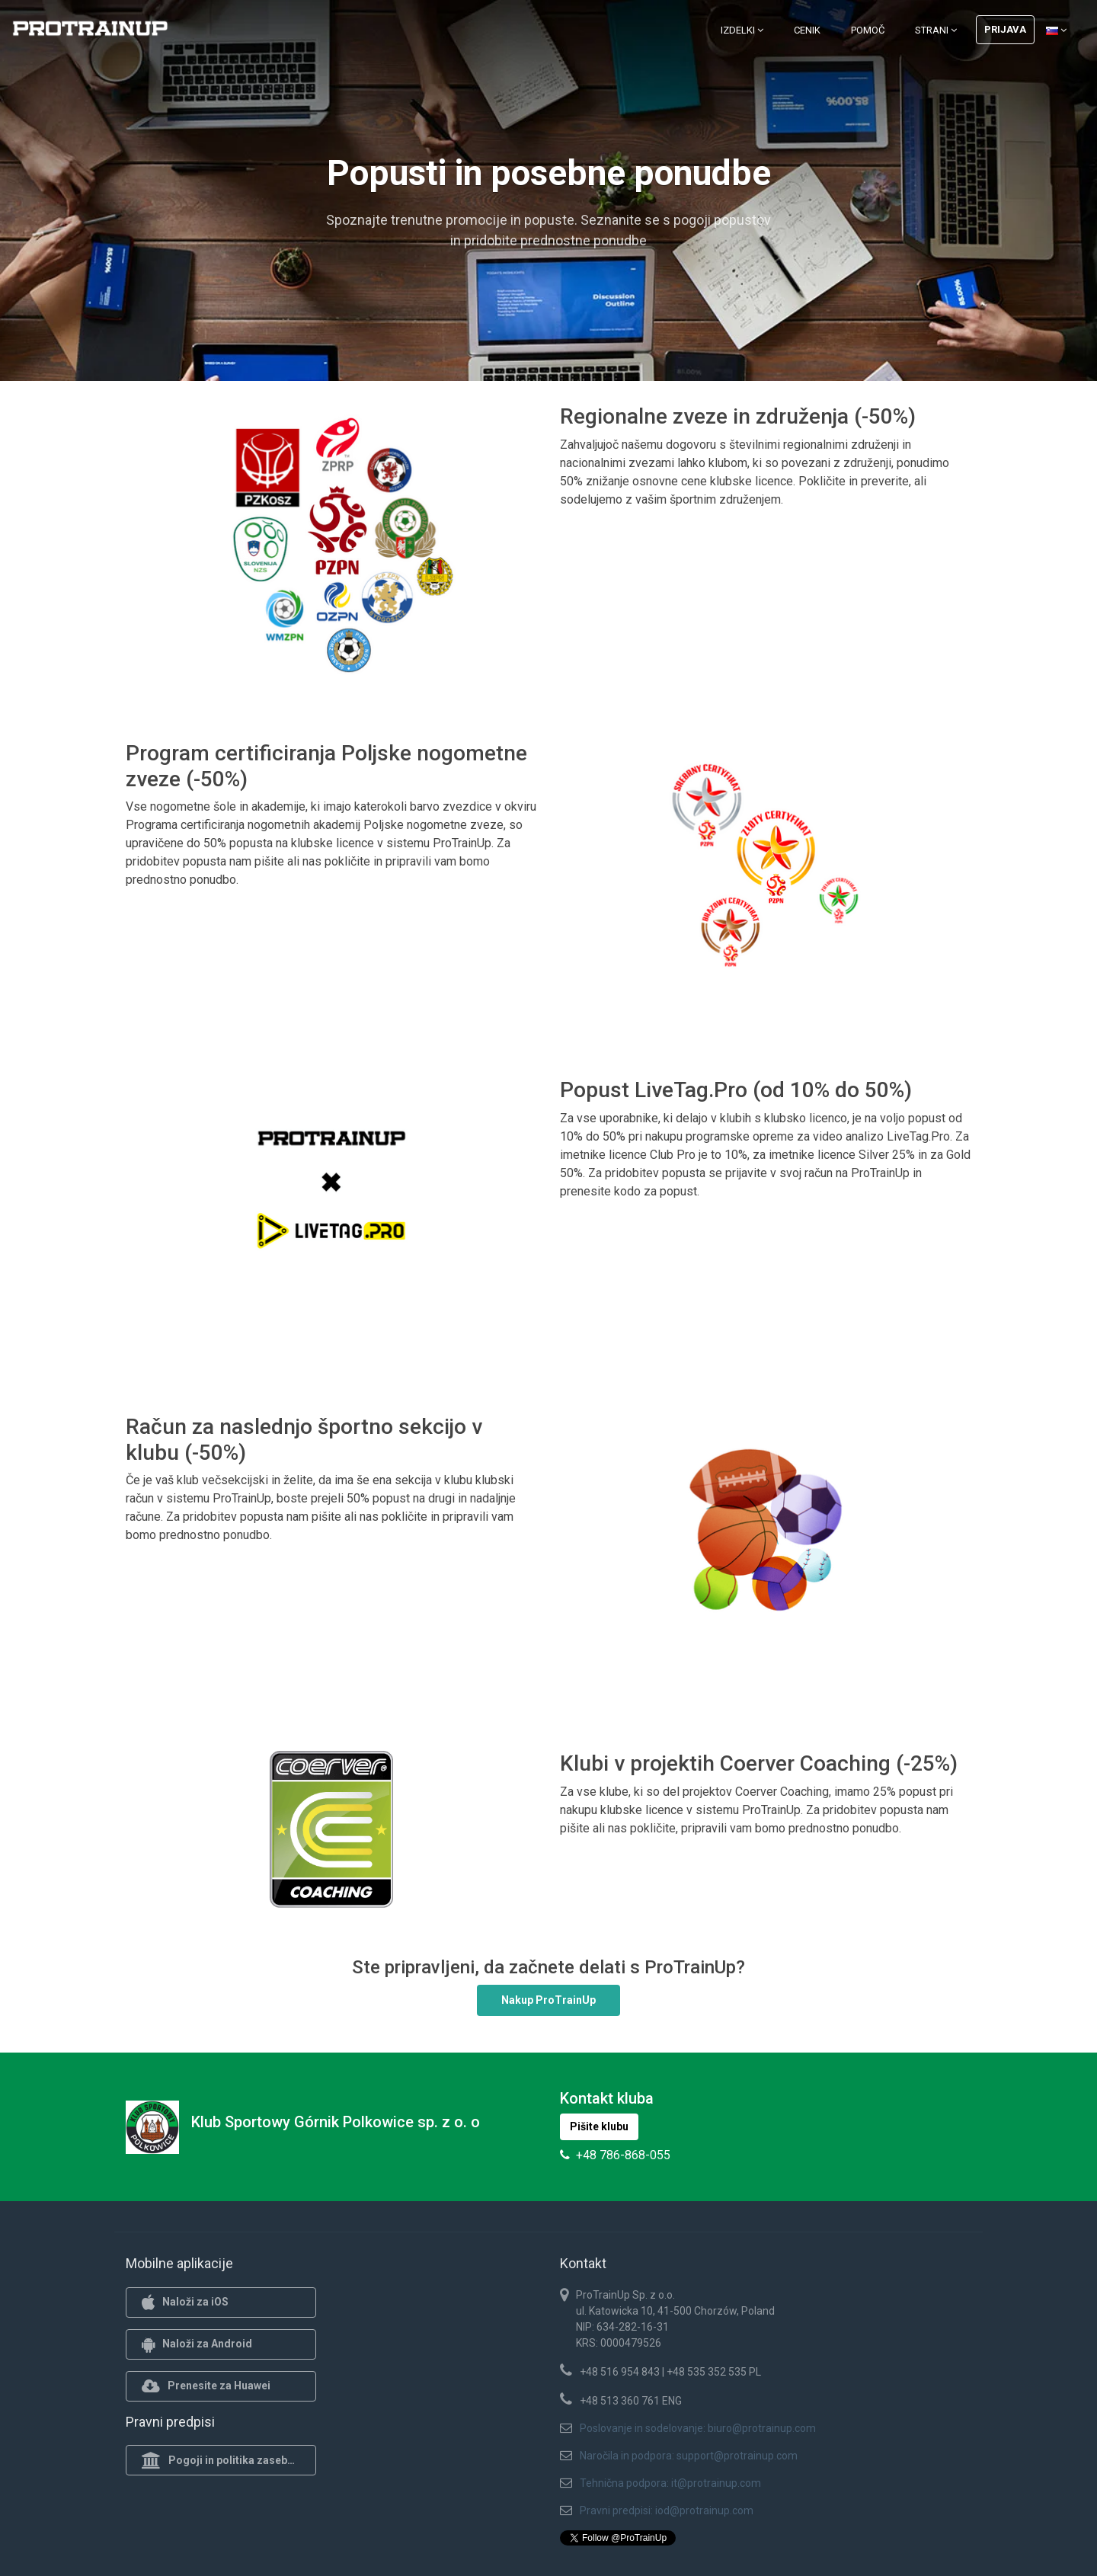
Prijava (1005, 29)
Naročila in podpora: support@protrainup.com (689, 2456)
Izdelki (742, 30)
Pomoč (867, 30)
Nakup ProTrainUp (548, 2000)
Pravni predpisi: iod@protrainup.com (666, 2510)
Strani (936, 30)
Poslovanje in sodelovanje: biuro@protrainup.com (698, 2428)
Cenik (807, 30)
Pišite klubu (599, 2126)
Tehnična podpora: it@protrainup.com (670, 2483)
